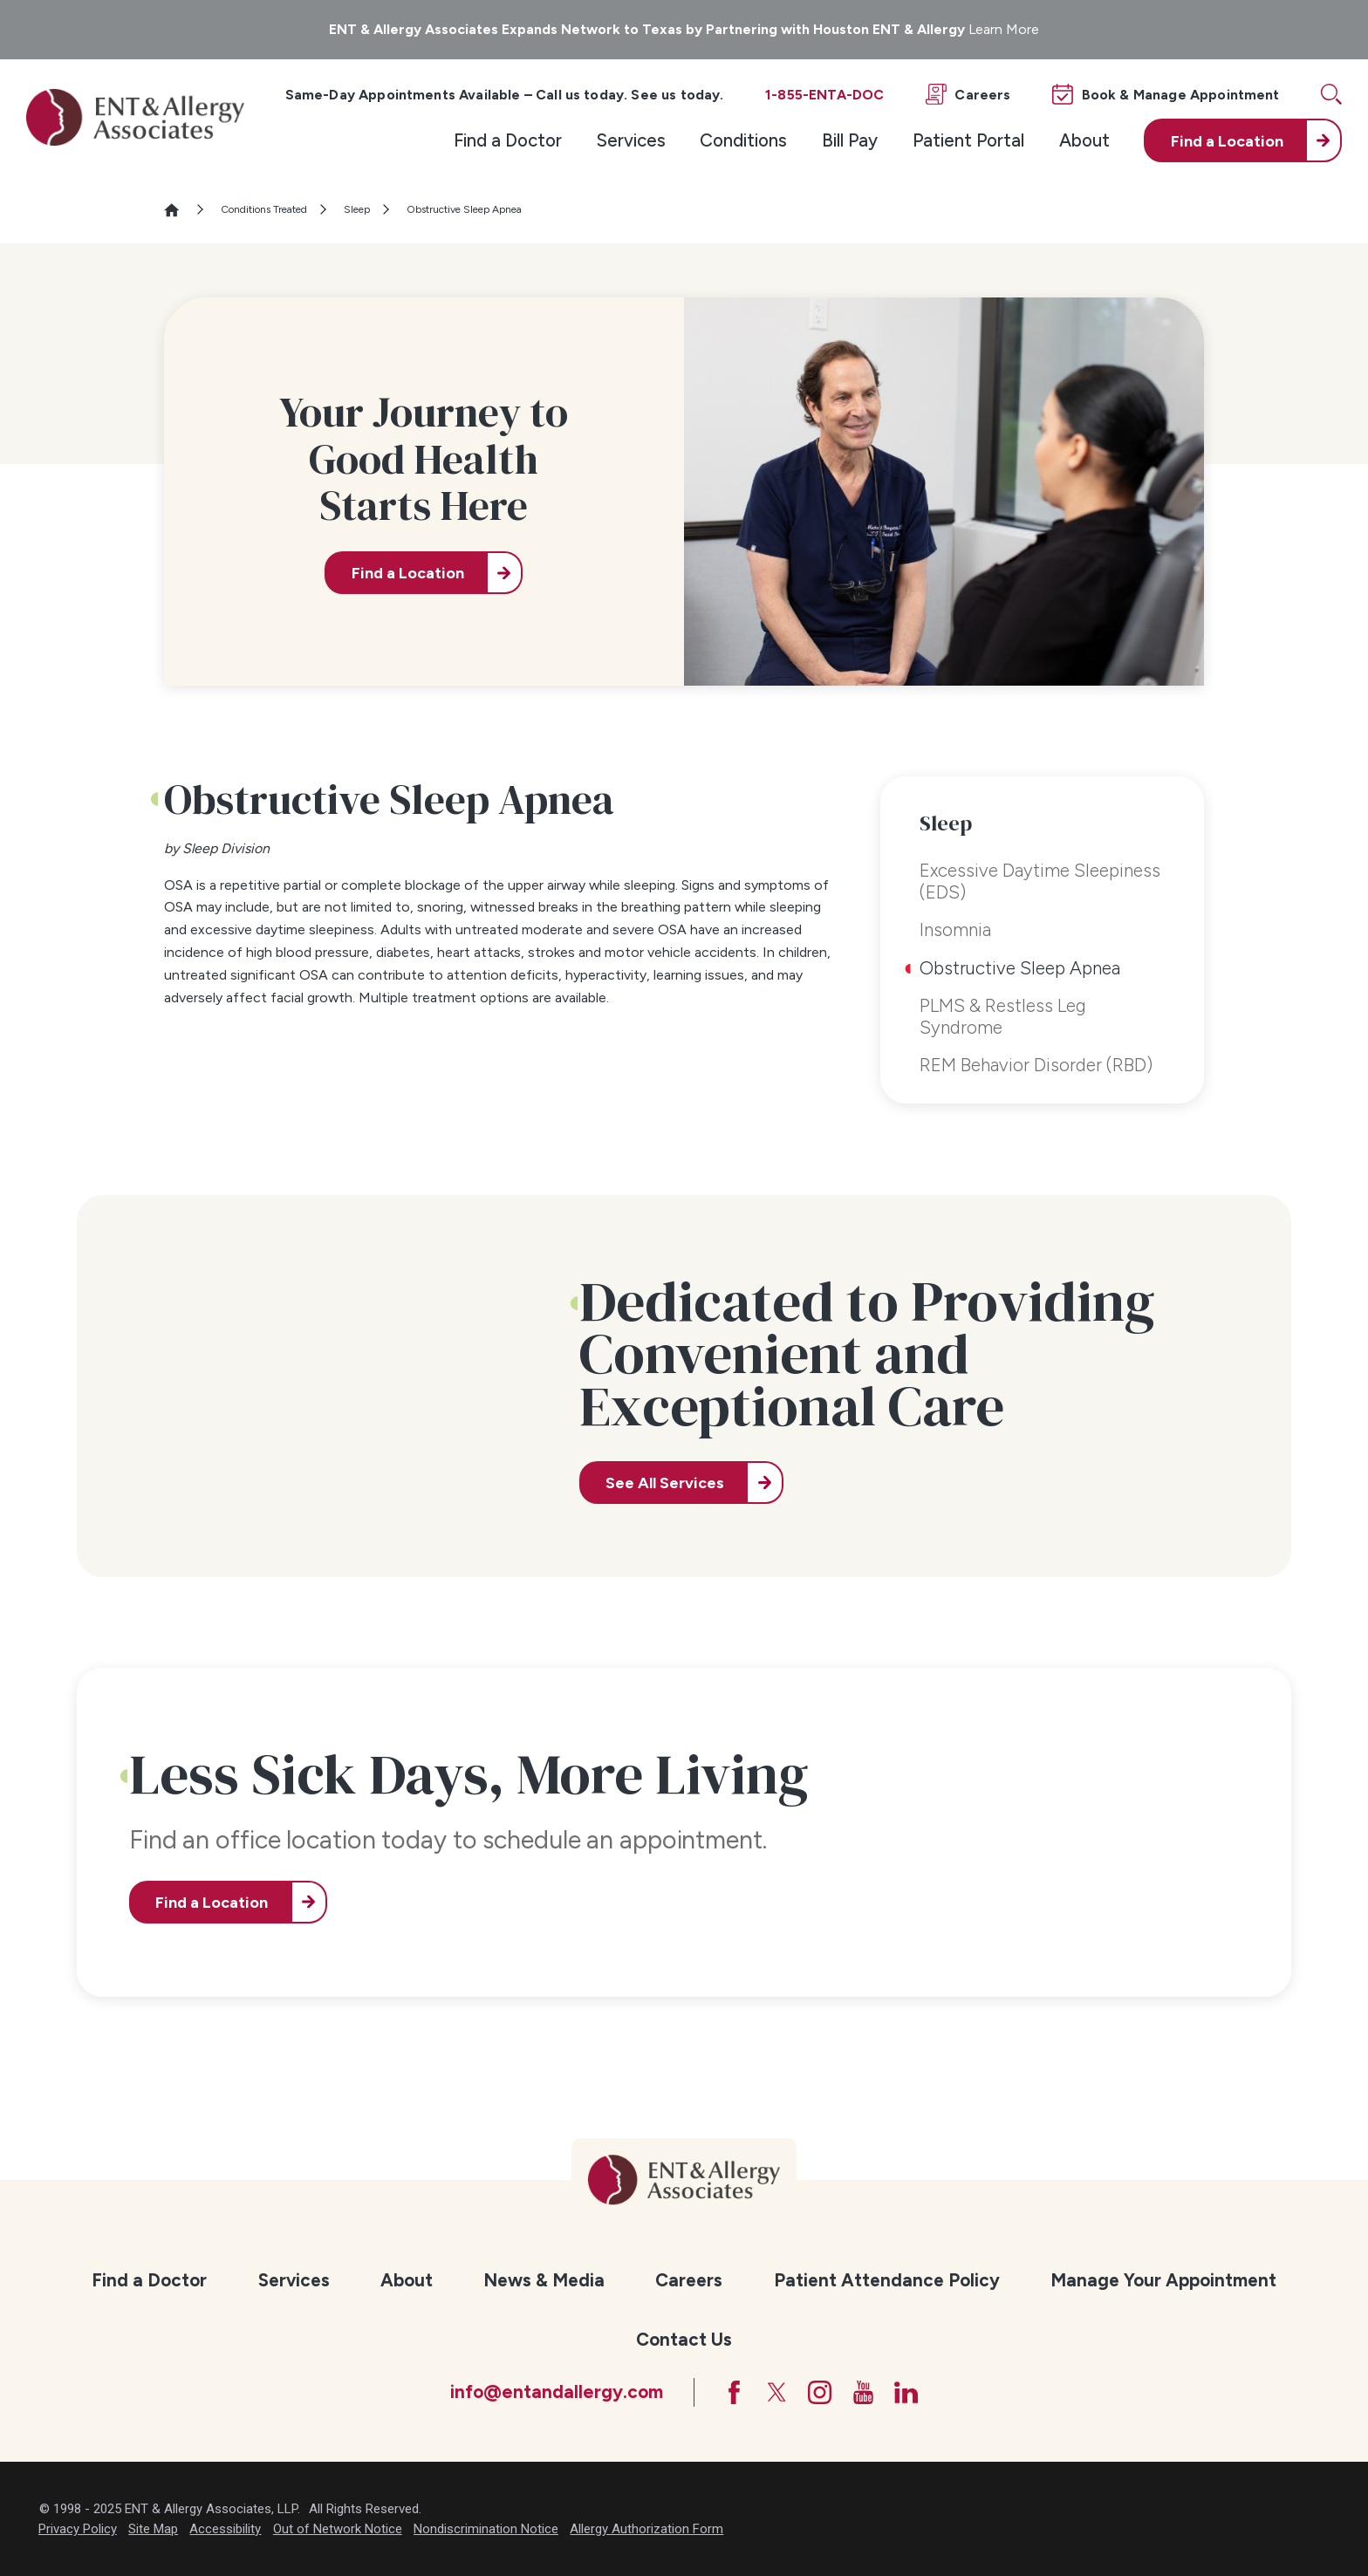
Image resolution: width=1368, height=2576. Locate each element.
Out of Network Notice (337, 2529)
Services (631, 140)
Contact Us (684, 2339)
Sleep (357, 209)
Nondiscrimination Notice (486, 2529)
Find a (1227, 141)
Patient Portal (968, 140)
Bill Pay (850, 140)
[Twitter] (777, 2392)
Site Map (153, 2529)
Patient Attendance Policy (887, 2280)
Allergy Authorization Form (646, 2529)
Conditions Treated (264, 209)
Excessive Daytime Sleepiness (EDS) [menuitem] (1040, 880)
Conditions (743, 140)
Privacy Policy (77, 2529)
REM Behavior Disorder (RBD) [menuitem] (1036, 1065)
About (1084, 140)
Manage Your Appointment (1163, 2280)
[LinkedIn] (906, 2392)
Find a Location (408, 573)
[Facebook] (734, 2392)
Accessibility (225, 2529)
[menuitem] (508, 140)
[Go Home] (179, 209)
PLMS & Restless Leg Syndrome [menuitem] (1003, 1015)
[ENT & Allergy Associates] (135, 118)
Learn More (1003, 29)
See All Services (664, 1482)
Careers (688, 2280)
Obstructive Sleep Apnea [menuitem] (1020, 968)
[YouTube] (863, 2392)
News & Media (544, 2280)
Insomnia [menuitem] (955, 929)
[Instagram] (819, 2392)
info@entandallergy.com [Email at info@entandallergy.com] (556, 2391)
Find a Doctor (508, 140)
